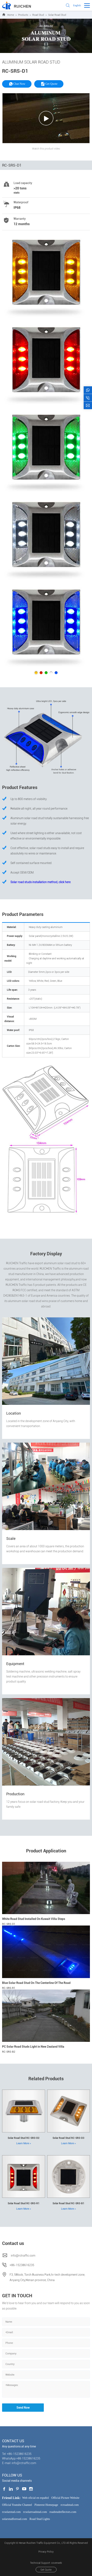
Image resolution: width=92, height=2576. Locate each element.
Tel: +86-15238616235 (17, 2454)
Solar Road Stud (57, 14)
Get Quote (46, 2569)
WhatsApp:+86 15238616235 (21, 2458)
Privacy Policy (46, 2551)
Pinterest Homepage (46, 2504)
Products (23, 14)
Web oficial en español (35, 2497)
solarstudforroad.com (14, 2519)
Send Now (23, 2407)
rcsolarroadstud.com (35, 2511)
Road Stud (38, 14)
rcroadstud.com (69, 2504)
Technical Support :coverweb (46, 2562)
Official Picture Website (65, 2497)
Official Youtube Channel (17, 2504)
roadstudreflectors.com (62, 2511)
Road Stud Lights (39, 2519)
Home (10, 14)
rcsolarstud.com (11, 2511)
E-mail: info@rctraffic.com (19, 2463)
